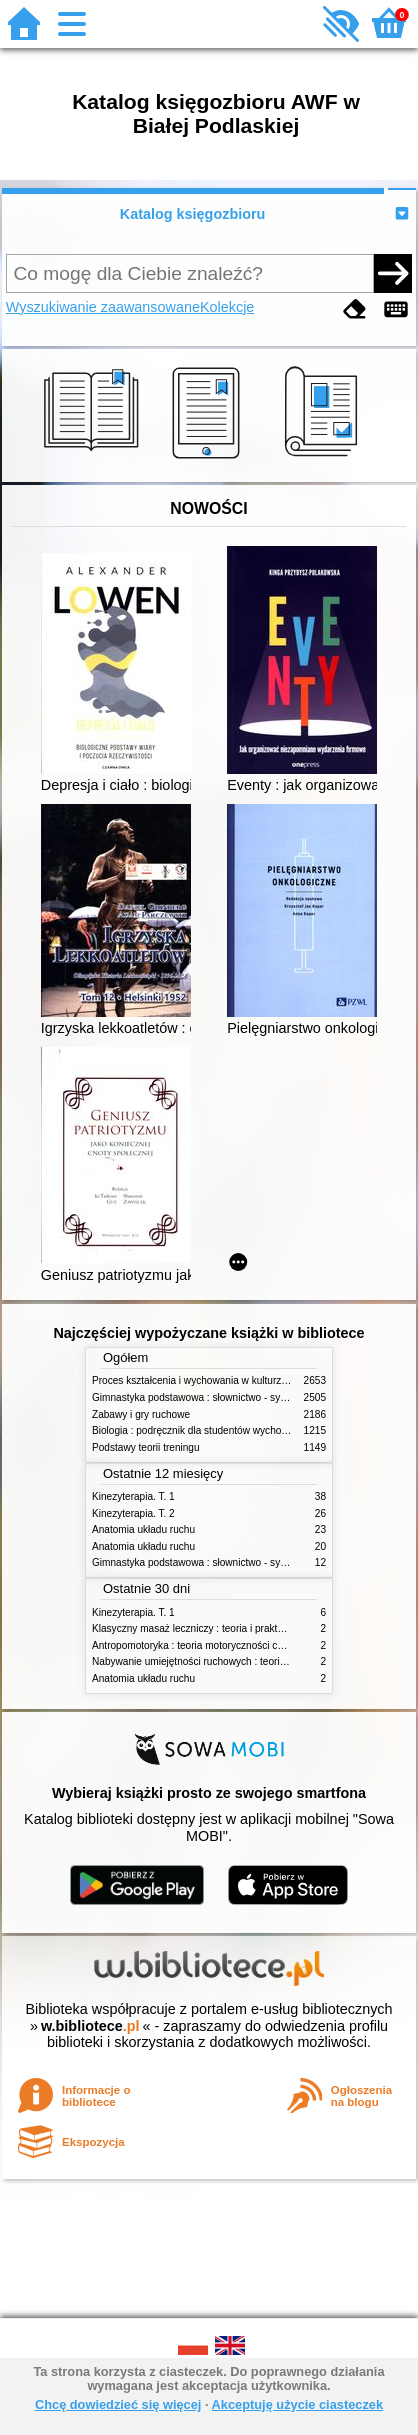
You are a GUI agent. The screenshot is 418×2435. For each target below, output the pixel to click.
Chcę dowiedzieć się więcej (118, 2404)
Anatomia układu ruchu (143, 1529)
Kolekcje (227, 307)
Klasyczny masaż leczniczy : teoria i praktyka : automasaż (221, 1628)
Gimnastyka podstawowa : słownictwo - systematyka (209, 1397)
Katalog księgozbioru (193, 214)
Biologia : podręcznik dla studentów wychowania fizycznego (225, 1430)
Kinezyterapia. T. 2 (133, 1513)
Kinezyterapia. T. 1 (133, 1496)
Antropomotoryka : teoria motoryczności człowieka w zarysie (226, 1645)
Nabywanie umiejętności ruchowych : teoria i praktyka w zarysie (234, 1661)
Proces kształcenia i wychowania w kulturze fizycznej (210, 1380)
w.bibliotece (90, 2026)
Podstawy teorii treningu (146, 1447)
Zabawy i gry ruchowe (141, 1414)
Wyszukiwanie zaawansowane (103, 307)
